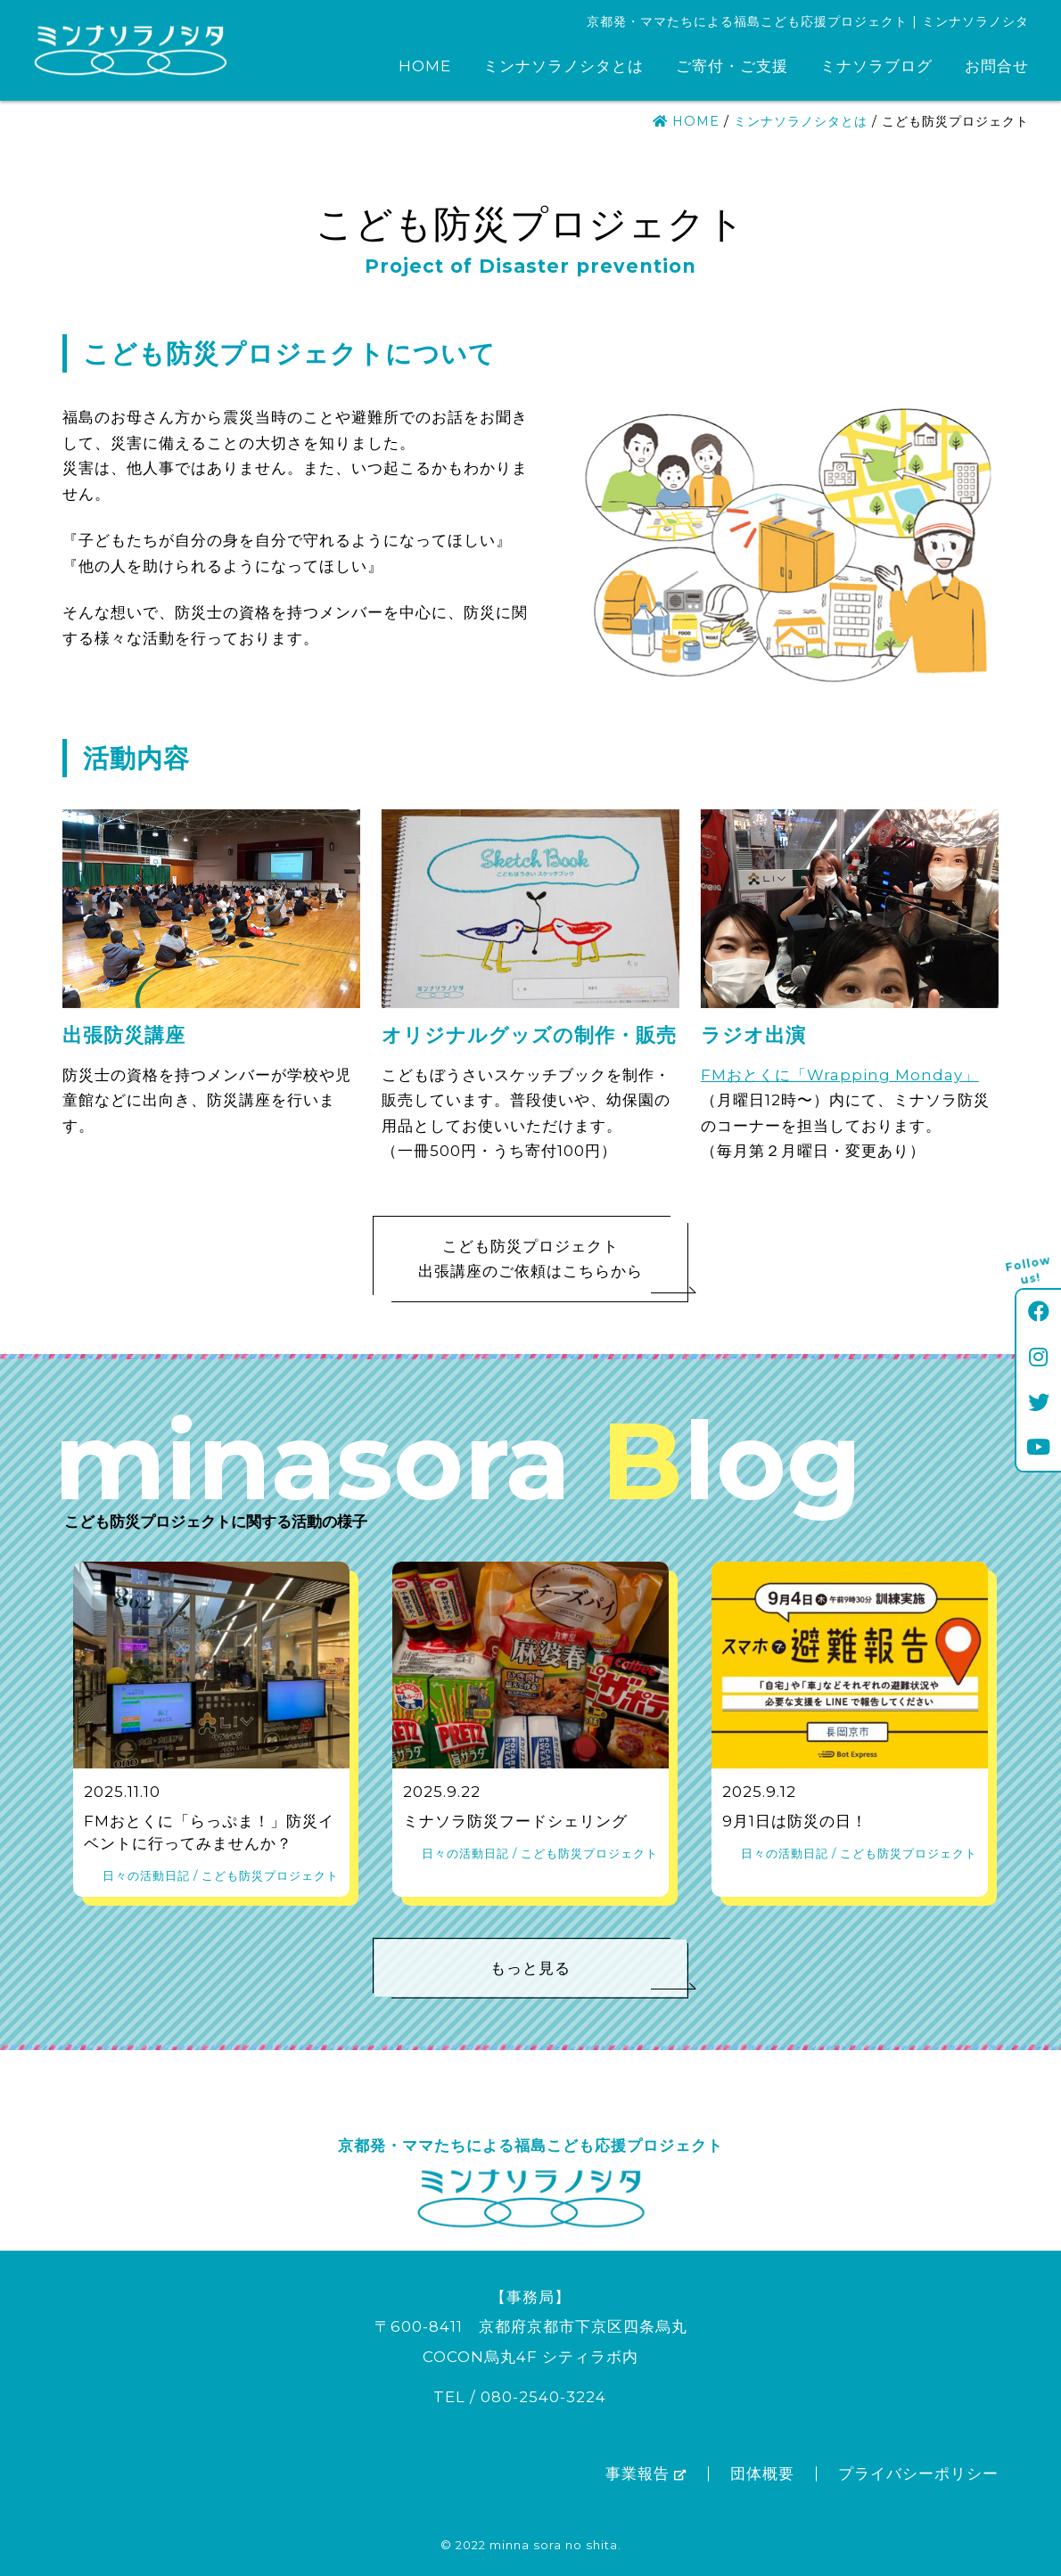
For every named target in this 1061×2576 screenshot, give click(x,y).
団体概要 (762, 2473)
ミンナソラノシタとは (563, 66)
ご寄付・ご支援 (732, 66)
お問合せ (997, 66)
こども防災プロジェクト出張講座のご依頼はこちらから (552, 1265)
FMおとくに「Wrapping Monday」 (840, 1075)
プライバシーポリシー (918, 2473)
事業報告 (646, 2473)
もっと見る (588, 1974)
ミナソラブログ (876, 66)
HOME (425, 66)
